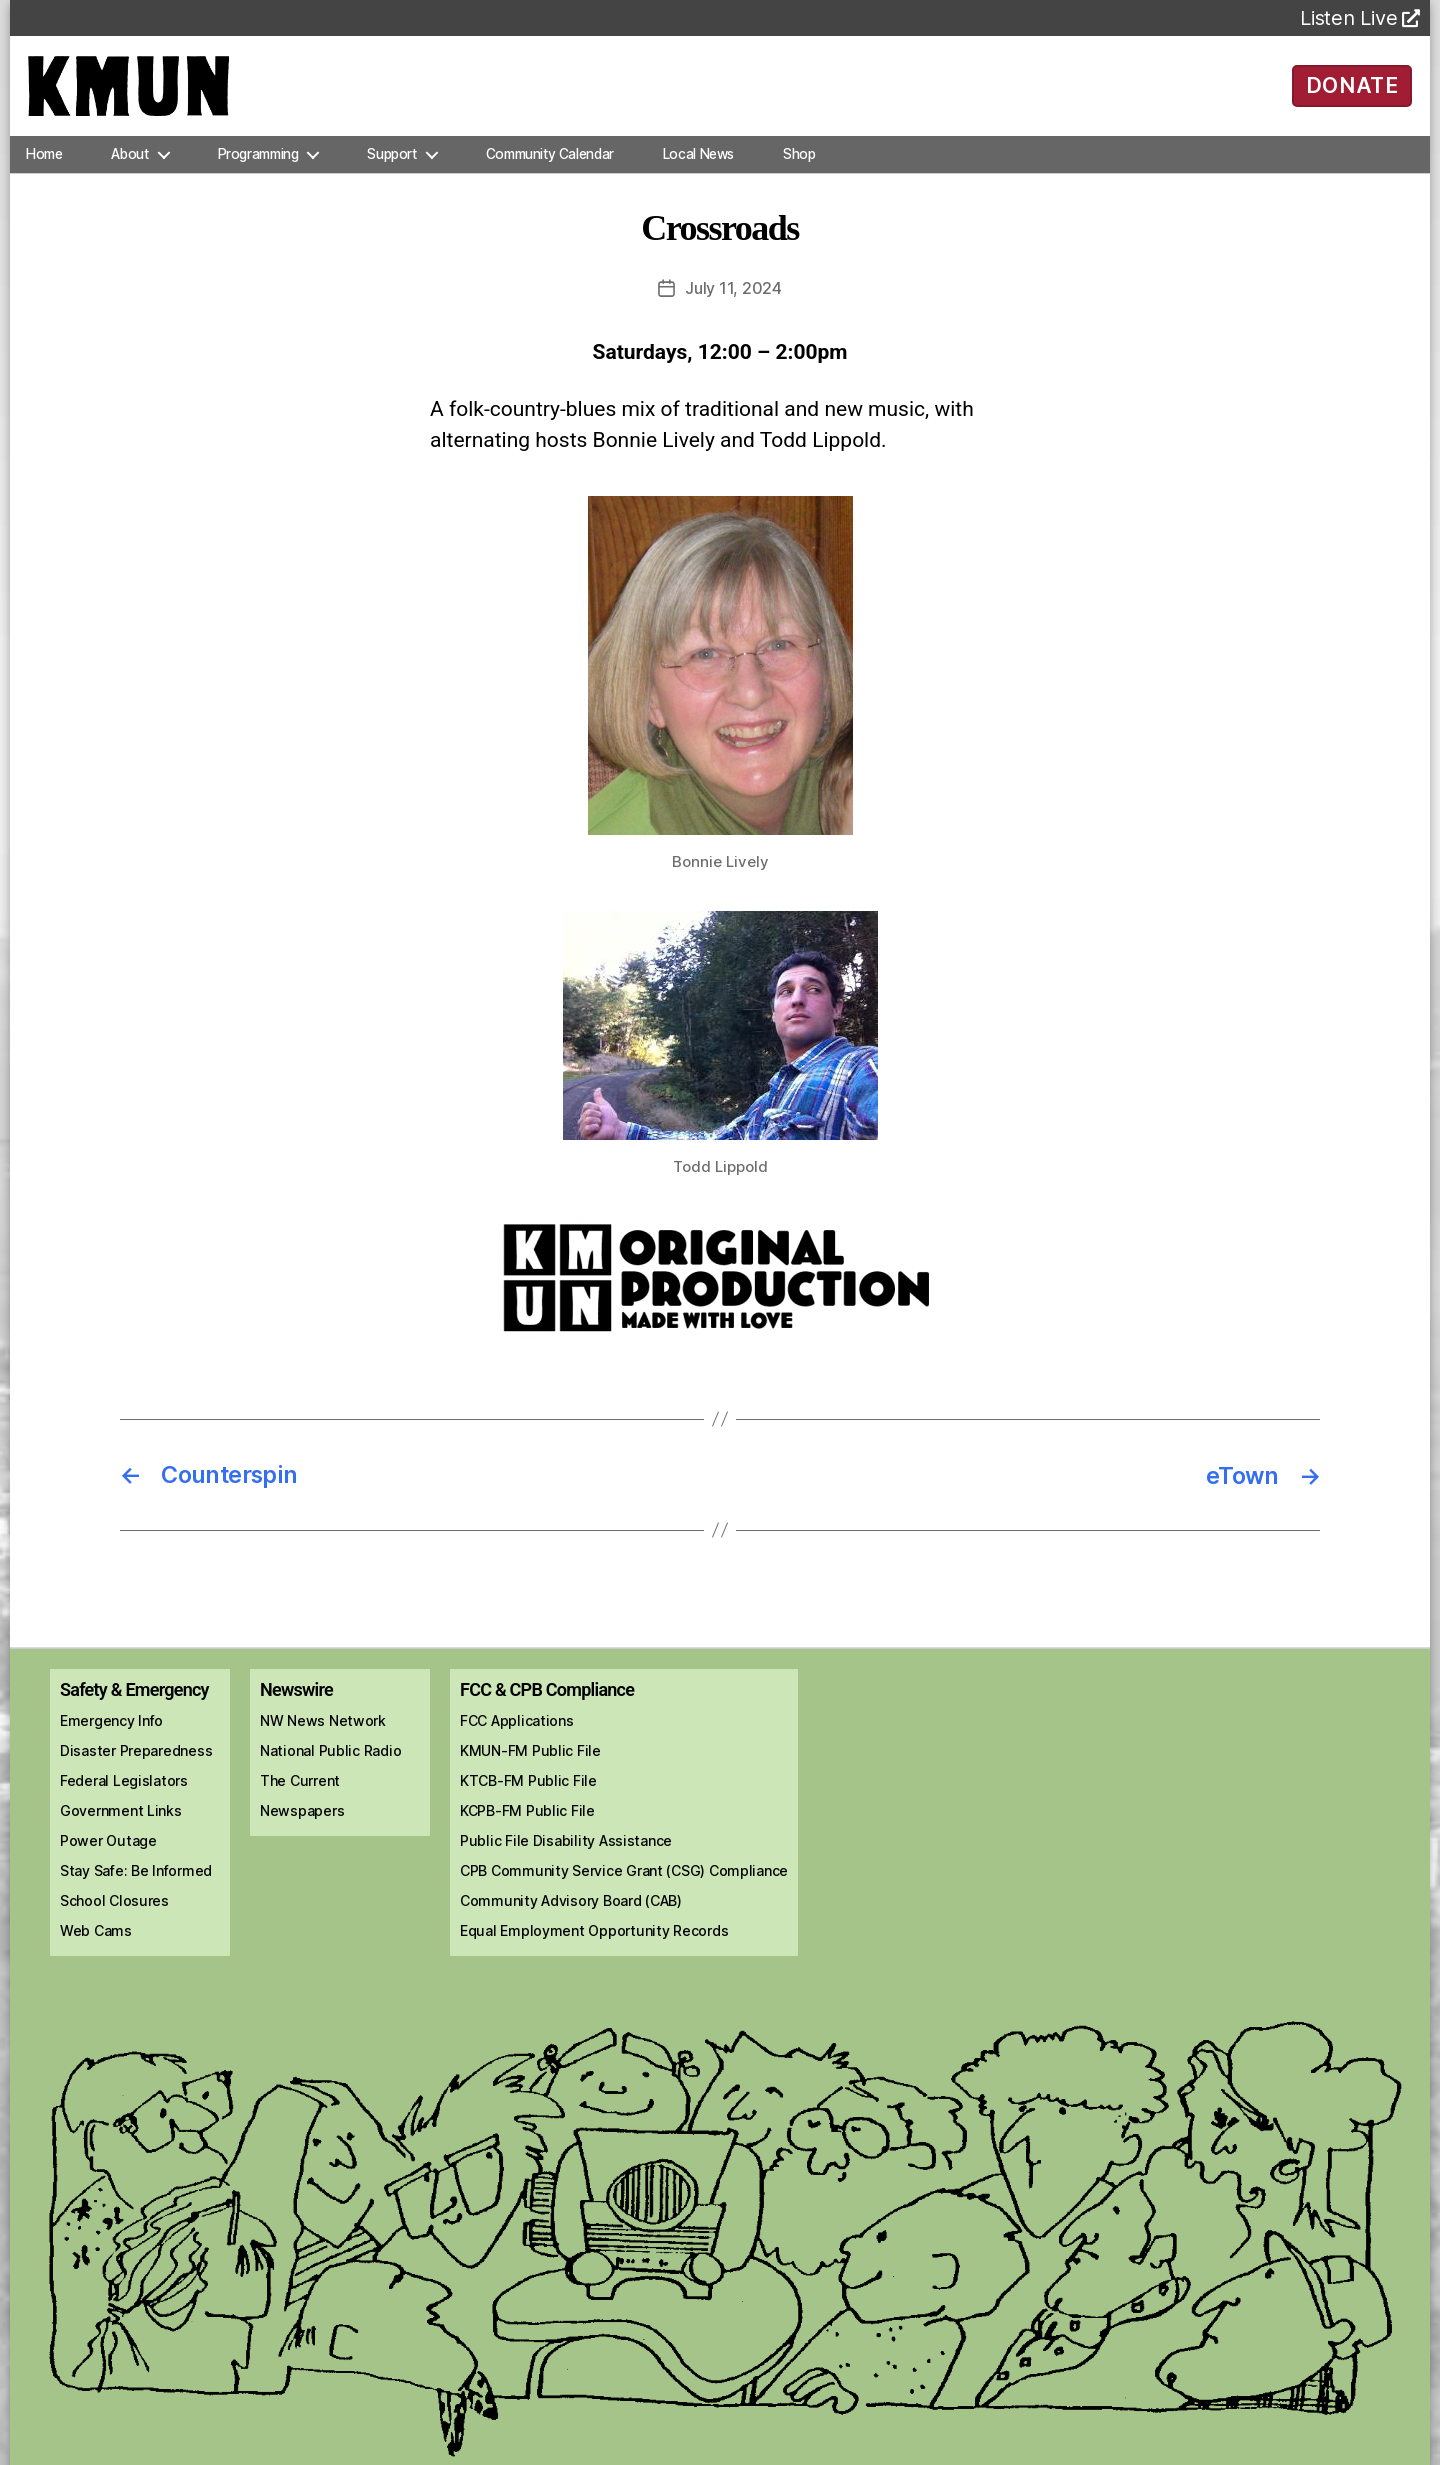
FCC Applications (517, 1728)
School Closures (114, 1908)
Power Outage (108, 1848)
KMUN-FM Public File (530, 1758)
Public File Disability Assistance (566, 1848)
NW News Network (323, 1728)
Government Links (121, 1818)
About (129, 164)
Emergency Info (111, 1728)
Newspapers (302, 1818)
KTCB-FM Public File (528, 1788)
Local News (698, 164)
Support (391, 164)
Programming (258, 164)
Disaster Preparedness (136, 1758)
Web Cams (96, 1938)
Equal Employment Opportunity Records (594, 1938)
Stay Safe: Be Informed (136, 1878)
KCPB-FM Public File (527, 1818)
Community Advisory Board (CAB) (571, 1908)
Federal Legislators (124, 1788)
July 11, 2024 (733, 298)
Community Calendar (550, 164)
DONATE (1352, 90)
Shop (799, 164)
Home (44, 164)
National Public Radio (330, 1758)
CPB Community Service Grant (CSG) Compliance (624, 1878)
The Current (300, 1788)
